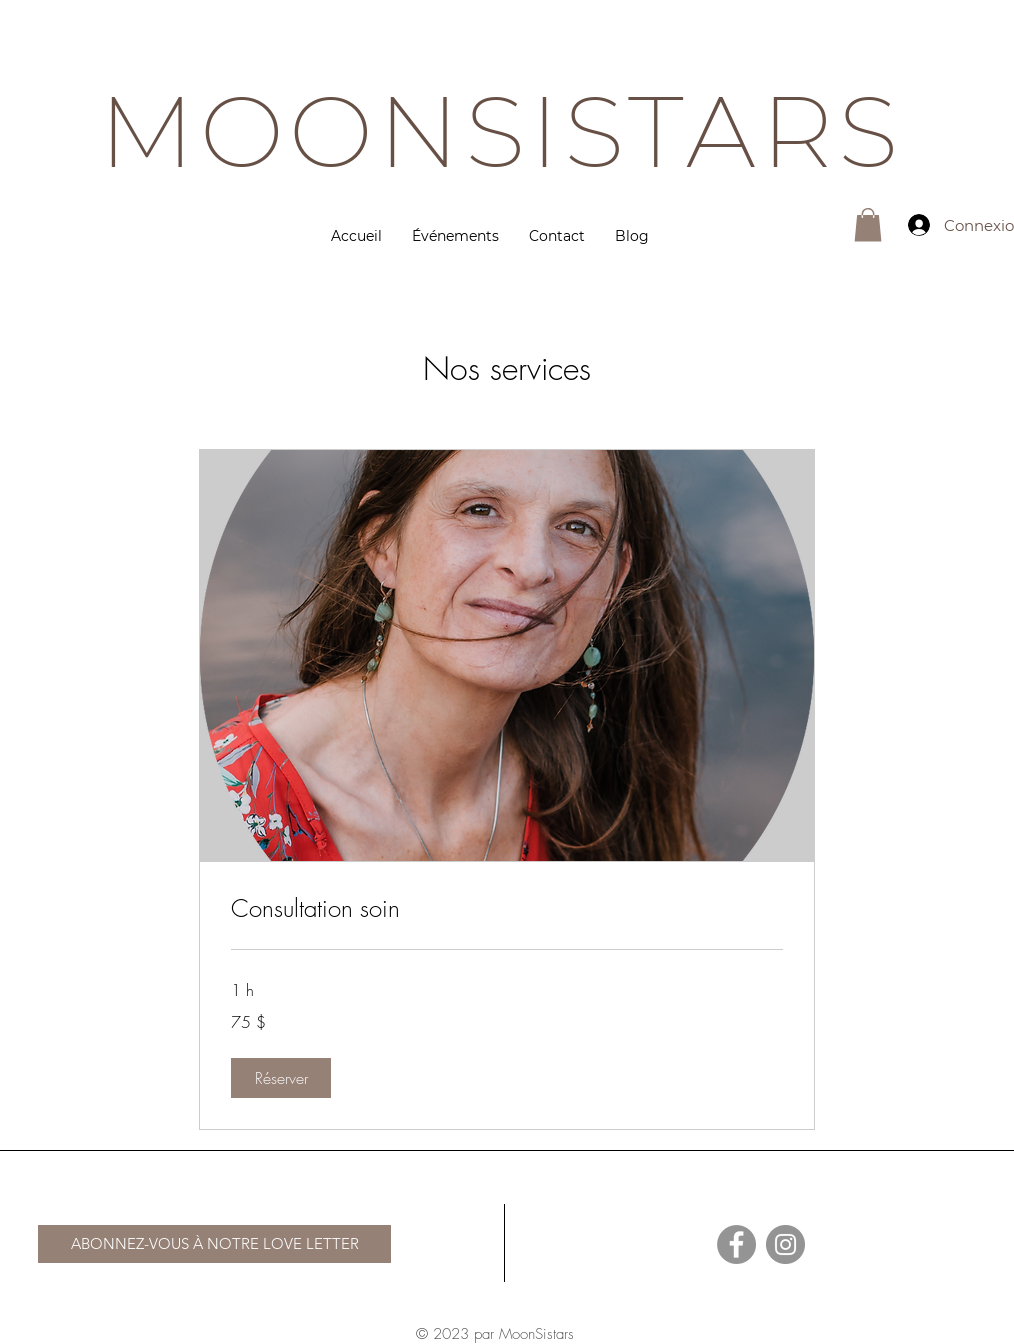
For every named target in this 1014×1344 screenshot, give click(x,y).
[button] (868, 224)
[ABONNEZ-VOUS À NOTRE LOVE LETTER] (214, 1244)
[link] (507, 909)
